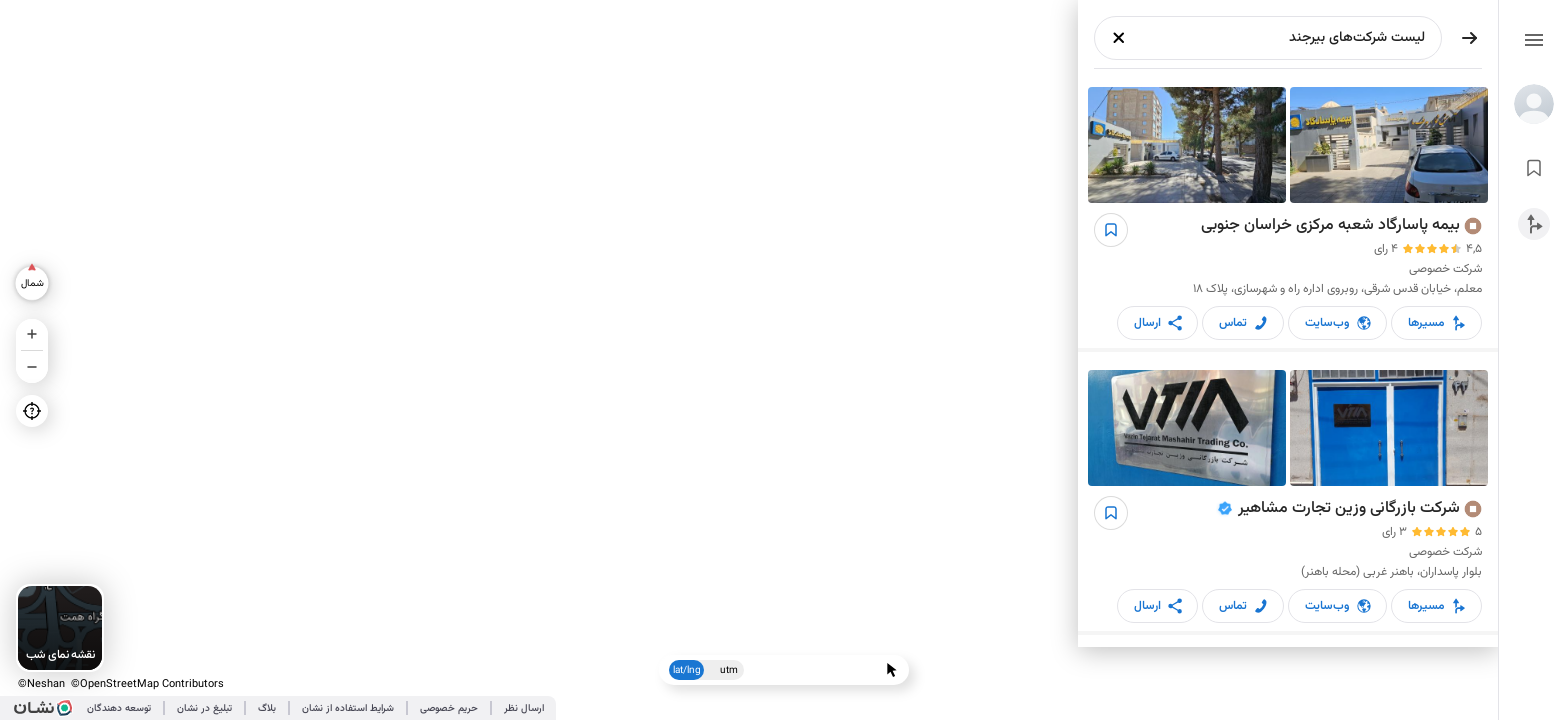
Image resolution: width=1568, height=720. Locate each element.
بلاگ (267, 708)
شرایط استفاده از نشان (348, 708)
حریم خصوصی (449, 708)
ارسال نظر (524, 708)
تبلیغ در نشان (204, 708)
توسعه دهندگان (119, 708)
